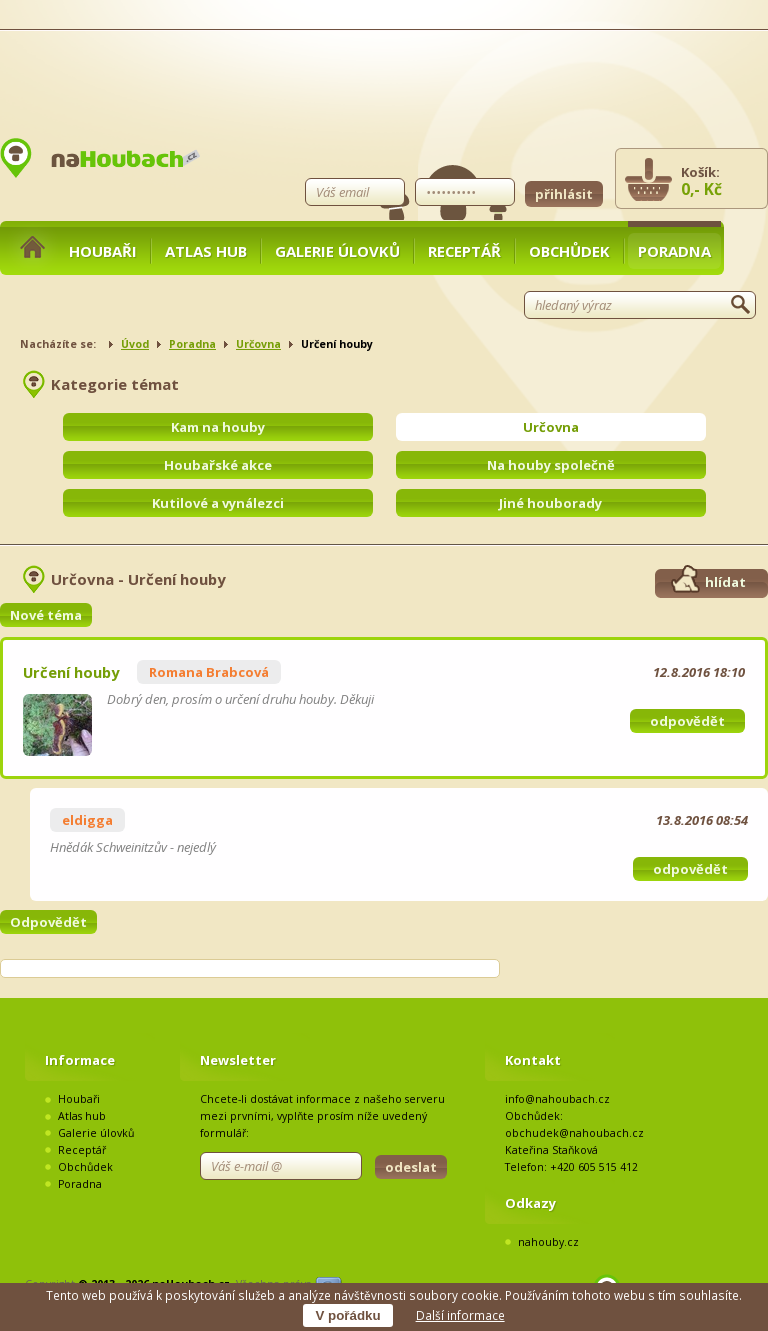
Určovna (258, 344)
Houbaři (103, 251)
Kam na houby (218, 427)
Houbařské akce (218, 465)
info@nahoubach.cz (557, 1099)
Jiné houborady (550, 503)
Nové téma (46, 615)
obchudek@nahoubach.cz (574, 1133)
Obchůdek (569, 251)
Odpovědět (48, 922)
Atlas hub (206, 251)
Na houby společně (551, 465)
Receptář (464, 251)
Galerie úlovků (337, 251)
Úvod (135, 344)
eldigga (87, 820)
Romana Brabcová (209, 672)
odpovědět (687, 721)
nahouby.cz (548, 1242)
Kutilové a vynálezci (218, 503)
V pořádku (347, 1315)
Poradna (674, 251)
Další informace (460, 1315)
